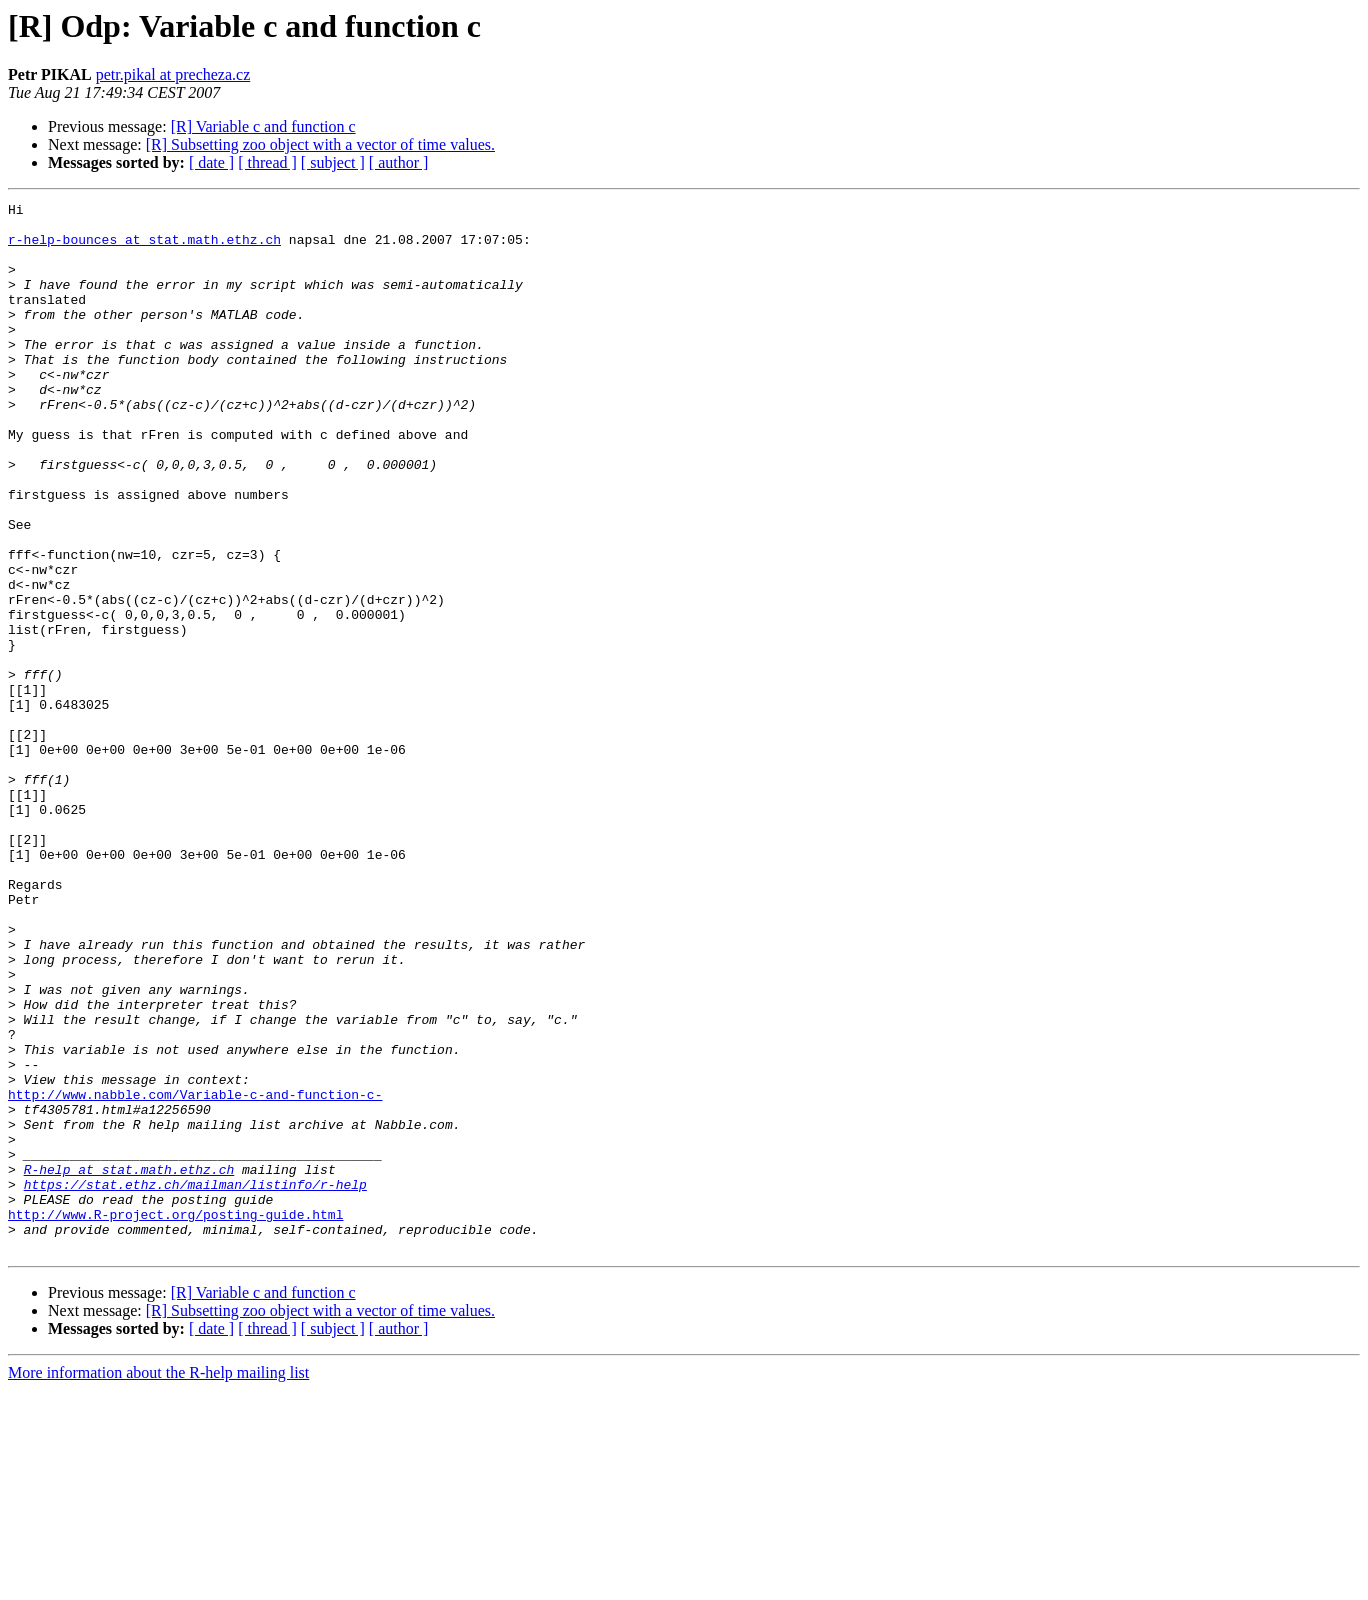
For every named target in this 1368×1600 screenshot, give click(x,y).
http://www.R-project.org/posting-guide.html (175, 1418)
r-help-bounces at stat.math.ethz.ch (144, 248)
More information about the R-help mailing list (158, 1582)
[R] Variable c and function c (263, 126)
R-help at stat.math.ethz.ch (129, 1364)
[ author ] (399, 162)
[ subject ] (333, 162)
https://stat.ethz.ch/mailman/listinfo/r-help (195, 1382)
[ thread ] (267, 162)
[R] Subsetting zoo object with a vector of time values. (320, 144)
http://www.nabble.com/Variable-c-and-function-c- (195, 1274)
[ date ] (211, 162)
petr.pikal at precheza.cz (173, 74)
